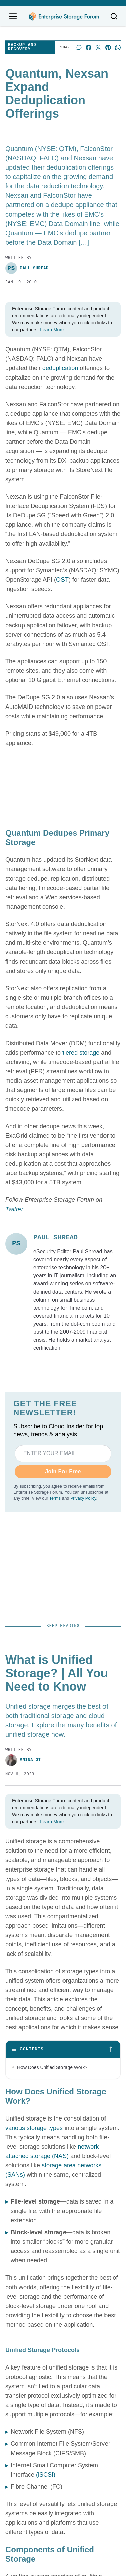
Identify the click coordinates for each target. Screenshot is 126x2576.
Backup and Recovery (22, 47)
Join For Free (63, 1471)
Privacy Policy (83, 1498)
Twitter (14, 1209)
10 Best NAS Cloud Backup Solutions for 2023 (59, 1842)
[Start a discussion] (79, 47)
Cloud (75, 2390)
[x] (82, 2305)
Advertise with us (26, 2345)
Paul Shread (27, 268)
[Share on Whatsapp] (118, 47)
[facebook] (44, 2305)
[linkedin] (63, 2305)
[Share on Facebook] (88, 47)
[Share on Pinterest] (108, 47)
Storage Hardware (90, 2347)
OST (62, 579)
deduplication (60, 368)
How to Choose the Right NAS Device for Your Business (59, 2079)
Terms (55, 1498)
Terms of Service (15, 2495)
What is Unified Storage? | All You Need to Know (62, 1723)
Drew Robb (18, 2095)
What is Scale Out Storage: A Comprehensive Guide (46, 1961)
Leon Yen (16, 1857)
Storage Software (89, 2358)
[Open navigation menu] (13, 16)
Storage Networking (91, 2380)
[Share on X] (98, 47)
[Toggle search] (114, 16)
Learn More (52, 329)
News (74, 2337)
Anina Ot (16, 1738)
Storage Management (94, 2369)
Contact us (18, 2336)
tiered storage (80, 1052)
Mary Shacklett (25, 1976)
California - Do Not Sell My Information (90, 2495)
